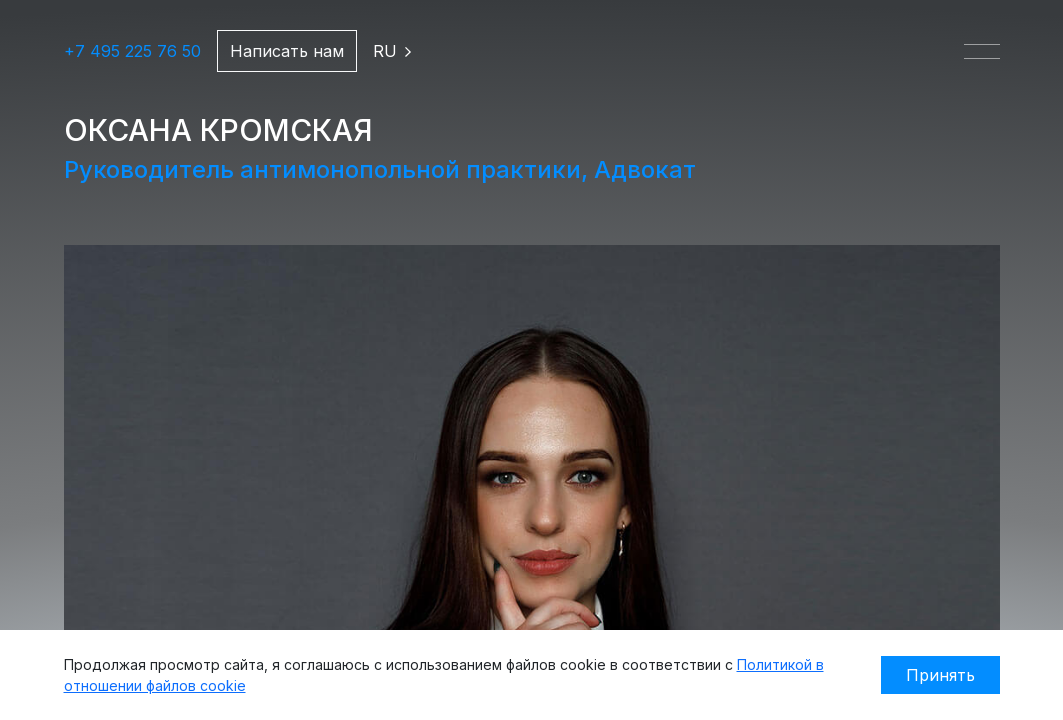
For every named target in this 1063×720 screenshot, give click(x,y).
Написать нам (287, 51)
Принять (940, 675)
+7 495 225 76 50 (132, 51)
